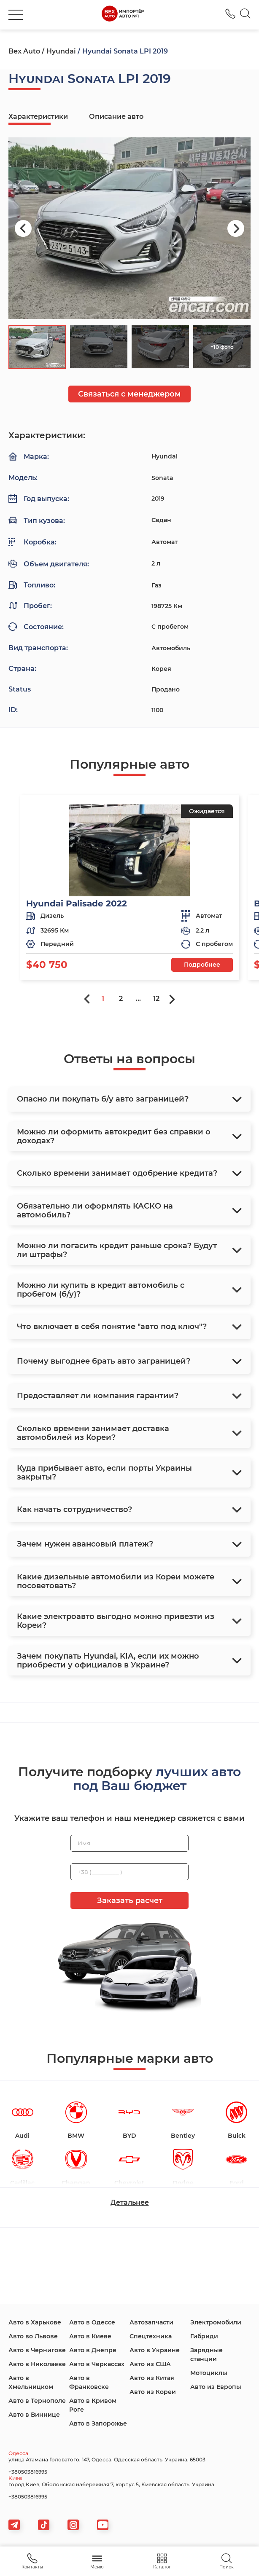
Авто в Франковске (89, 2382)
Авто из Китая (152, 2378)
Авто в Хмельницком (30, 2382)
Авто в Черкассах (96, 2364)
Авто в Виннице (34, 2414)
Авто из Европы (215, 2387)
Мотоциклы (208, 2373)
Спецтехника (151, 2336)
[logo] (123, 14)
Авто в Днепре (92, 2350)
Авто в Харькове (34, 2322)
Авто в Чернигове (37, 2350)
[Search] (245, 14)
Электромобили (215, 2322)
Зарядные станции (206, 2354)
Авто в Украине (155, 2350)
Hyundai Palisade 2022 (76, 903)
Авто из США (150, 2364)
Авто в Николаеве (37, 2364)
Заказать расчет (129, 1900)
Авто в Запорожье (98, 2423)
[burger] (15, 14)
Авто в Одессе (92, 2322)
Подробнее (202, 964)
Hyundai (61, 51)
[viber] (73, 2525)
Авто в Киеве (90, 2336)
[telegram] (14, 2525)
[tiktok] (43, 2525)
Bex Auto (24, 51)
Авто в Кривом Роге (92, 2405)
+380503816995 (27, 2472)
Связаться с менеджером (129, 394)
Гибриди (204, 2336)
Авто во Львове (33, 2336)
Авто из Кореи (153, 2392)
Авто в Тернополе (37, 2400)
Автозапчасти (151, 2322)
